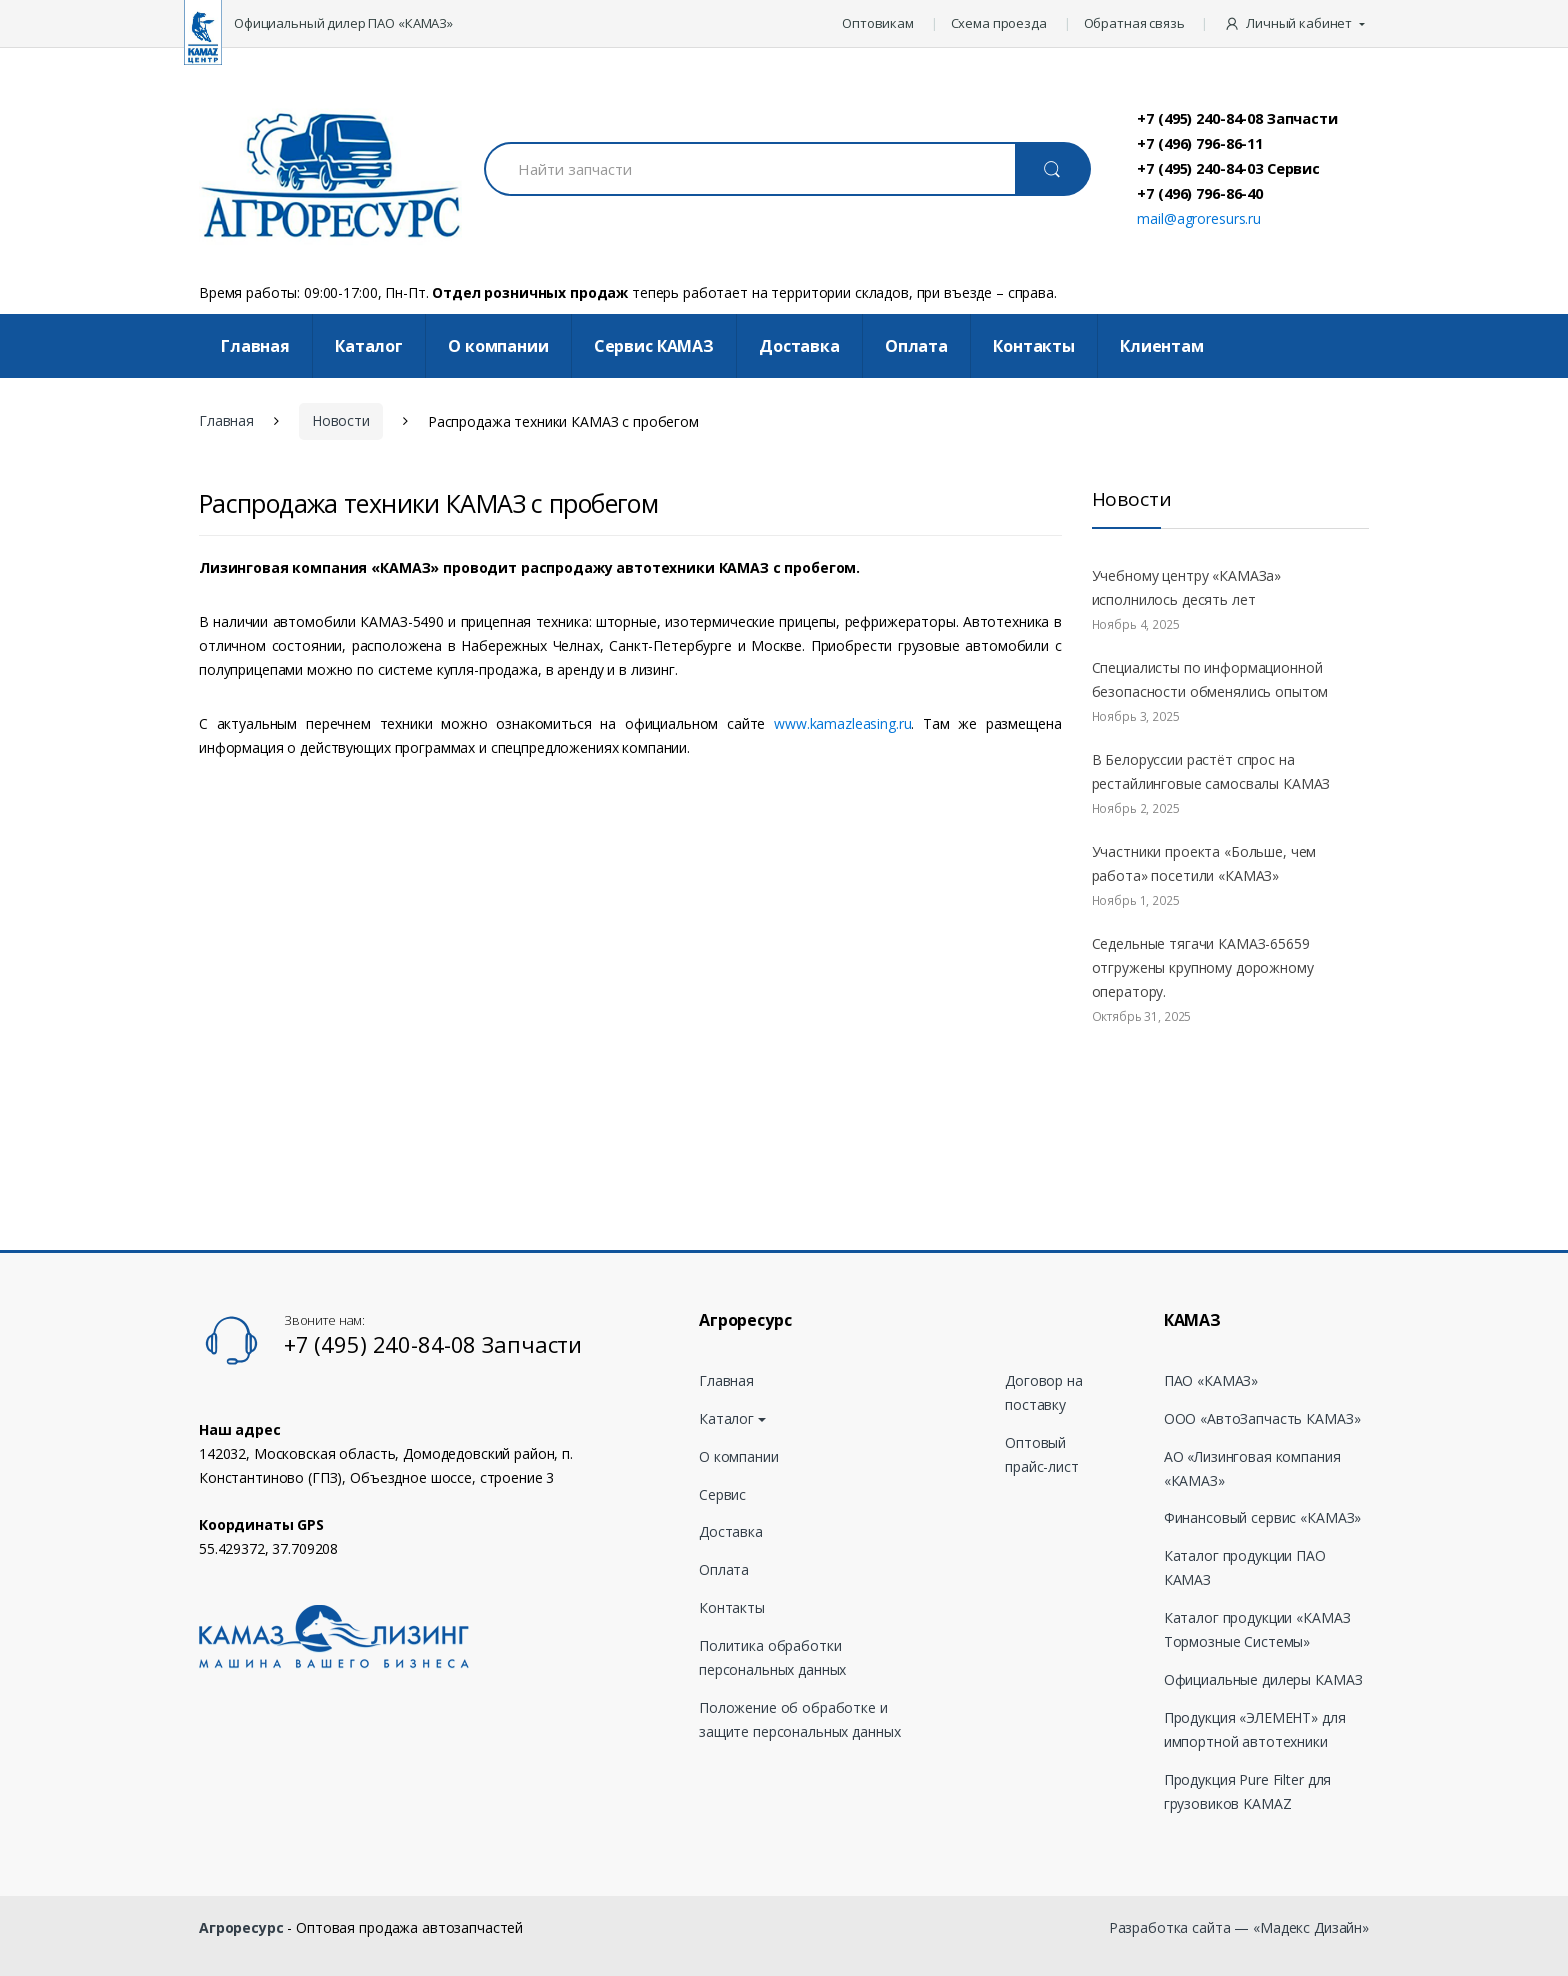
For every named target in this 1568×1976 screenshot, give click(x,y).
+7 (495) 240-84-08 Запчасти (1237, 118)
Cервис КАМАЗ (654, 346)
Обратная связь (1134, 23)
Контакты (1034, 346)
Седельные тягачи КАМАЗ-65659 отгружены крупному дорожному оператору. (1203, 967)
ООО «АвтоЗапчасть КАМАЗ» (1262, 1418)
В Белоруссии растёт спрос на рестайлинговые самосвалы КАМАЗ (1211, 771)
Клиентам (1162, 346)
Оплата (916, 346)
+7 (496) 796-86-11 (1199, 143)
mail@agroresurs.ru (1198, 218)
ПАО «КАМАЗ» (1211, 1380)
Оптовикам (878, 23)
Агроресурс (241, 1927)
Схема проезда (999, 23)
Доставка (799, 346)
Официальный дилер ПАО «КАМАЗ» (343, 23)
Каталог (369, 346)
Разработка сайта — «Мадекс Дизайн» (1239, 1927)
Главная (255, 346)
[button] (1296, 24)
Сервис (722, 1494)
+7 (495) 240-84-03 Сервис (1228, 168)
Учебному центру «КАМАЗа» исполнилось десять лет (1187, 587)
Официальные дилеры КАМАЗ (1263, 1679)
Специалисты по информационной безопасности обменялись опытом (1210, 679)
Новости (341, 420)
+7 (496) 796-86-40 (1199, 193)
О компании (498, 346)
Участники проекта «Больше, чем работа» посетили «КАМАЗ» (1204, 863)
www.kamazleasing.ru (842, 723)
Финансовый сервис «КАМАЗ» (1263, 1517)
